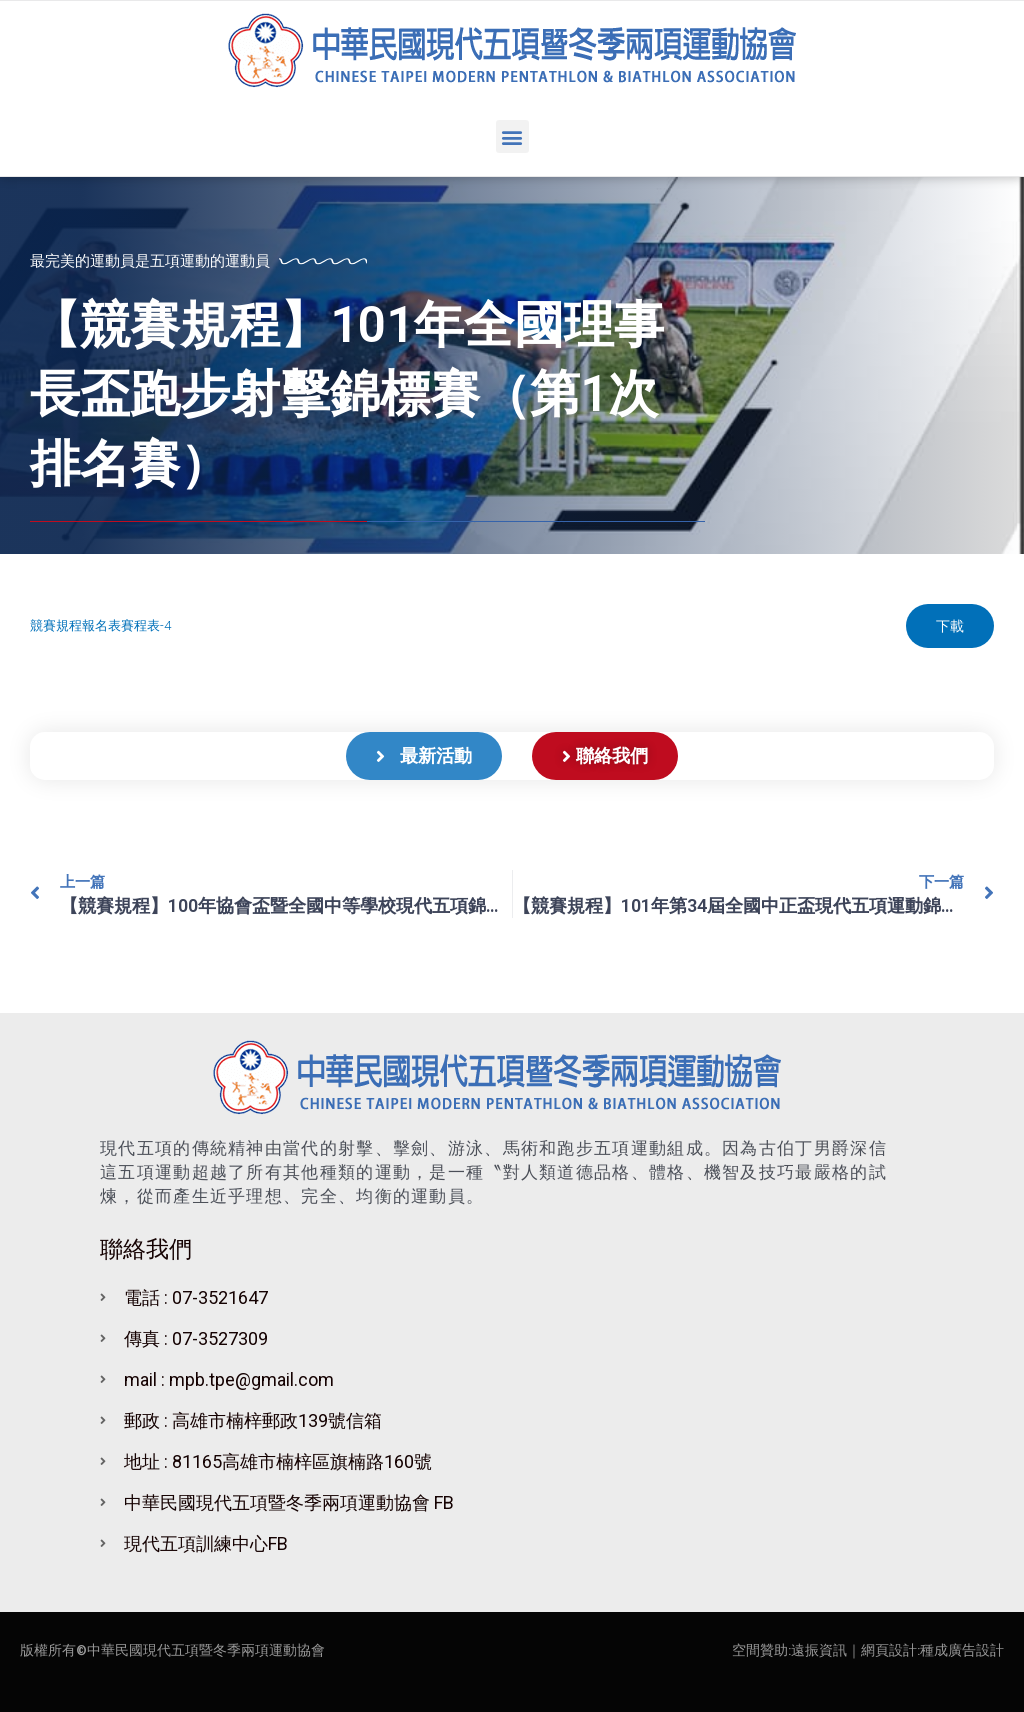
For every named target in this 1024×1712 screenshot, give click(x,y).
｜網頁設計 (882, 1650)
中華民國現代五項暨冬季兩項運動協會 (206, 1650)
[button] (512, 136)
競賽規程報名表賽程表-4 (100, 625)
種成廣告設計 (962, 1650)
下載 (950, 626)
